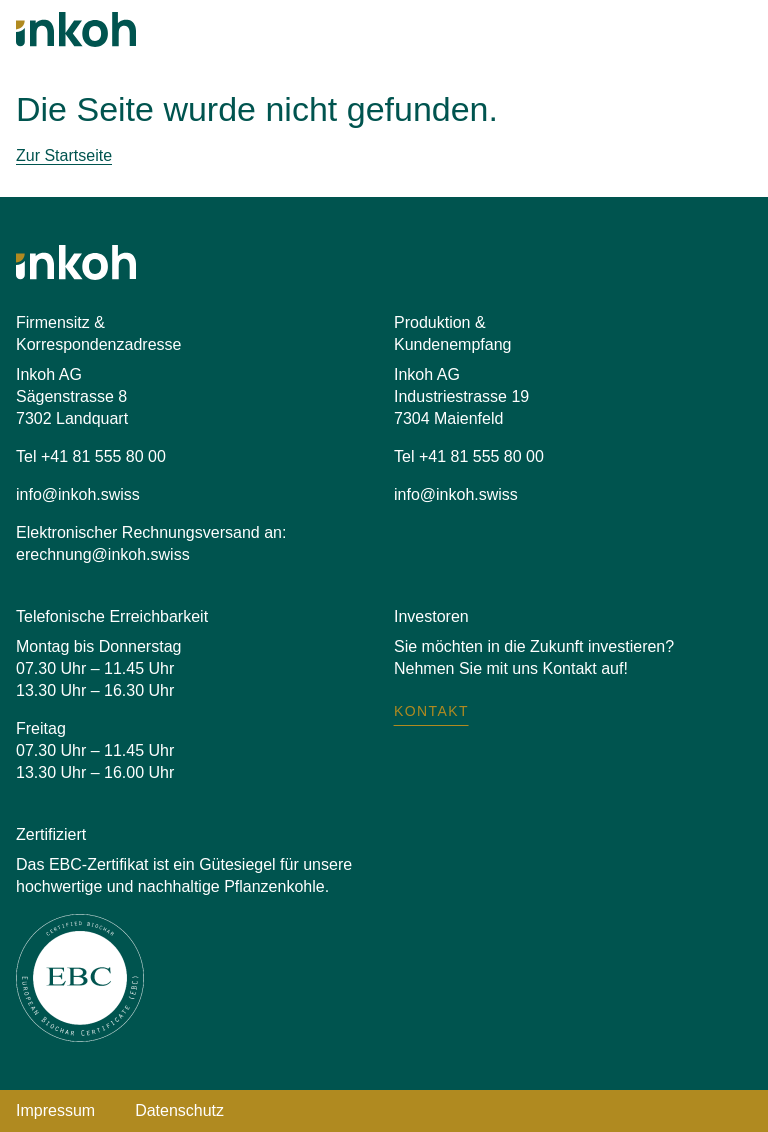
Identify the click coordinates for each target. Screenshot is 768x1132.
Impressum (55, 1110)
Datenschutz (179, 1110)
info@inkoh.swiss (78, 494)
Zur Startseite (64, 155)
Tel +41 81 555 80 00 (91, 456)
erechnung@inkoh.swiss (103, 554)
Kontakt (431, 711)
